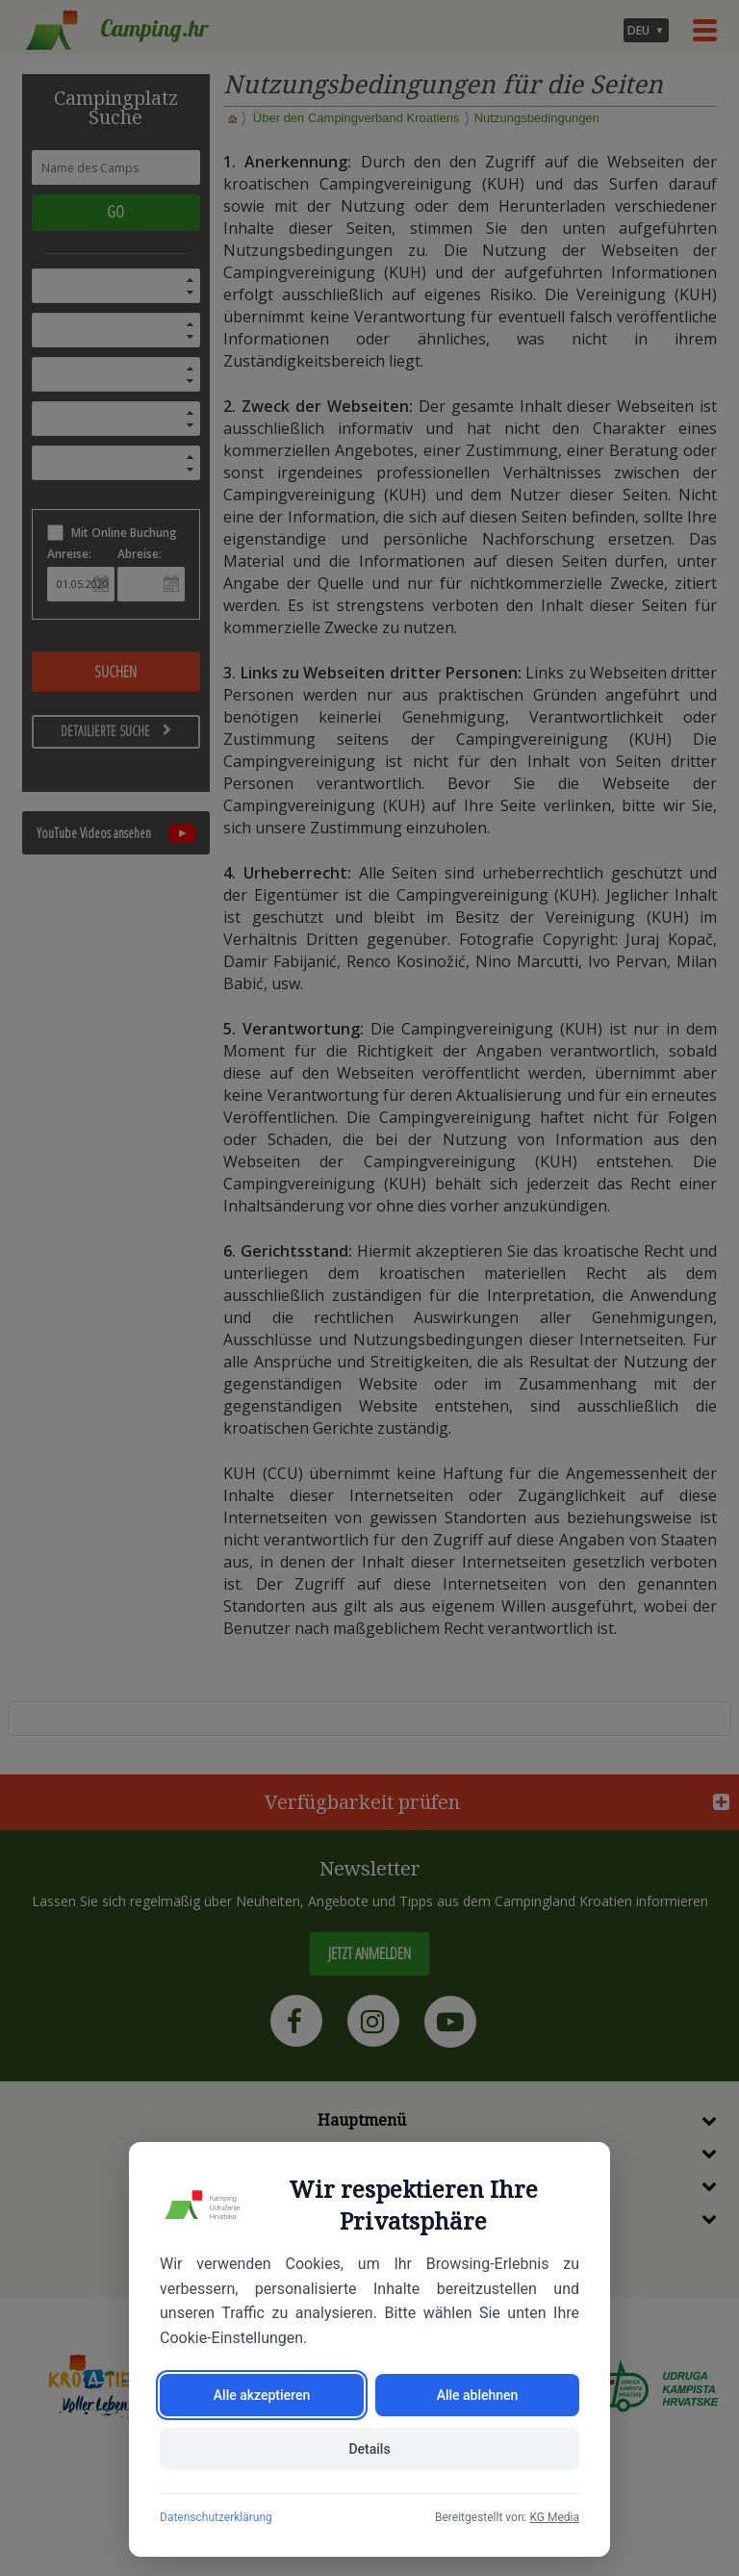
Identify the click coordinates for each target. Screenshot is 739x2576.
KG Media (554, 2517)
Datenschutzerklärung (216, 2517)
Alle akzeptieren (262, 2395)
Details (369, 2449)
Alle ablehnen (478, 2395)
